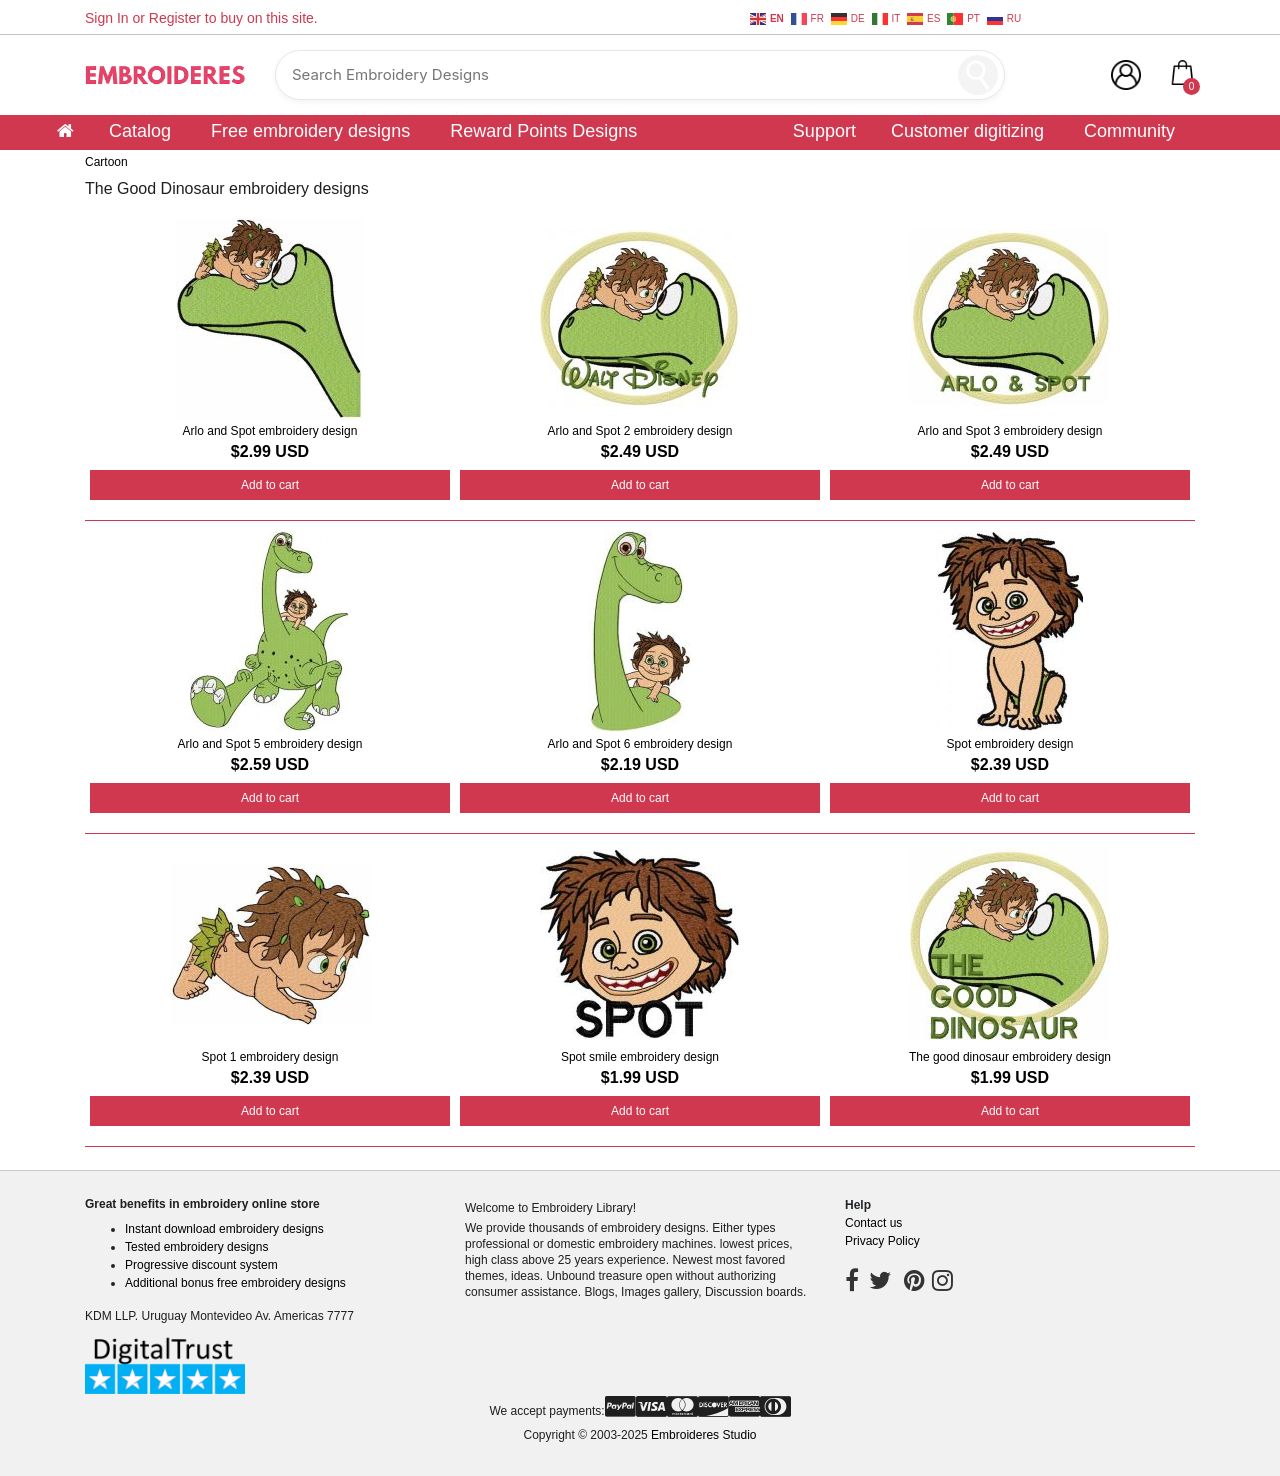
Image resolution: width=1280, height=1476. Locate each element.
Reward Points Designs (543, 131)
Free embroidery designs (310, 131)
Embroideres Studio (703, 1435)
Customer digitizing (967, 131)
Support (824, 131)
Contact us (873, 1223)
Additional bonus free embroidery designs (235, 1283)
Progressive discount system (201, 1265)
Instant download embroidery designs (224, 1229)
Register (175, 18)
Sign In (107, 18)
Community (1129, 131)
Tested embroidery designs (196, 1247)
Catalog (140, 131)
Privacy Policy (882, 1241)
